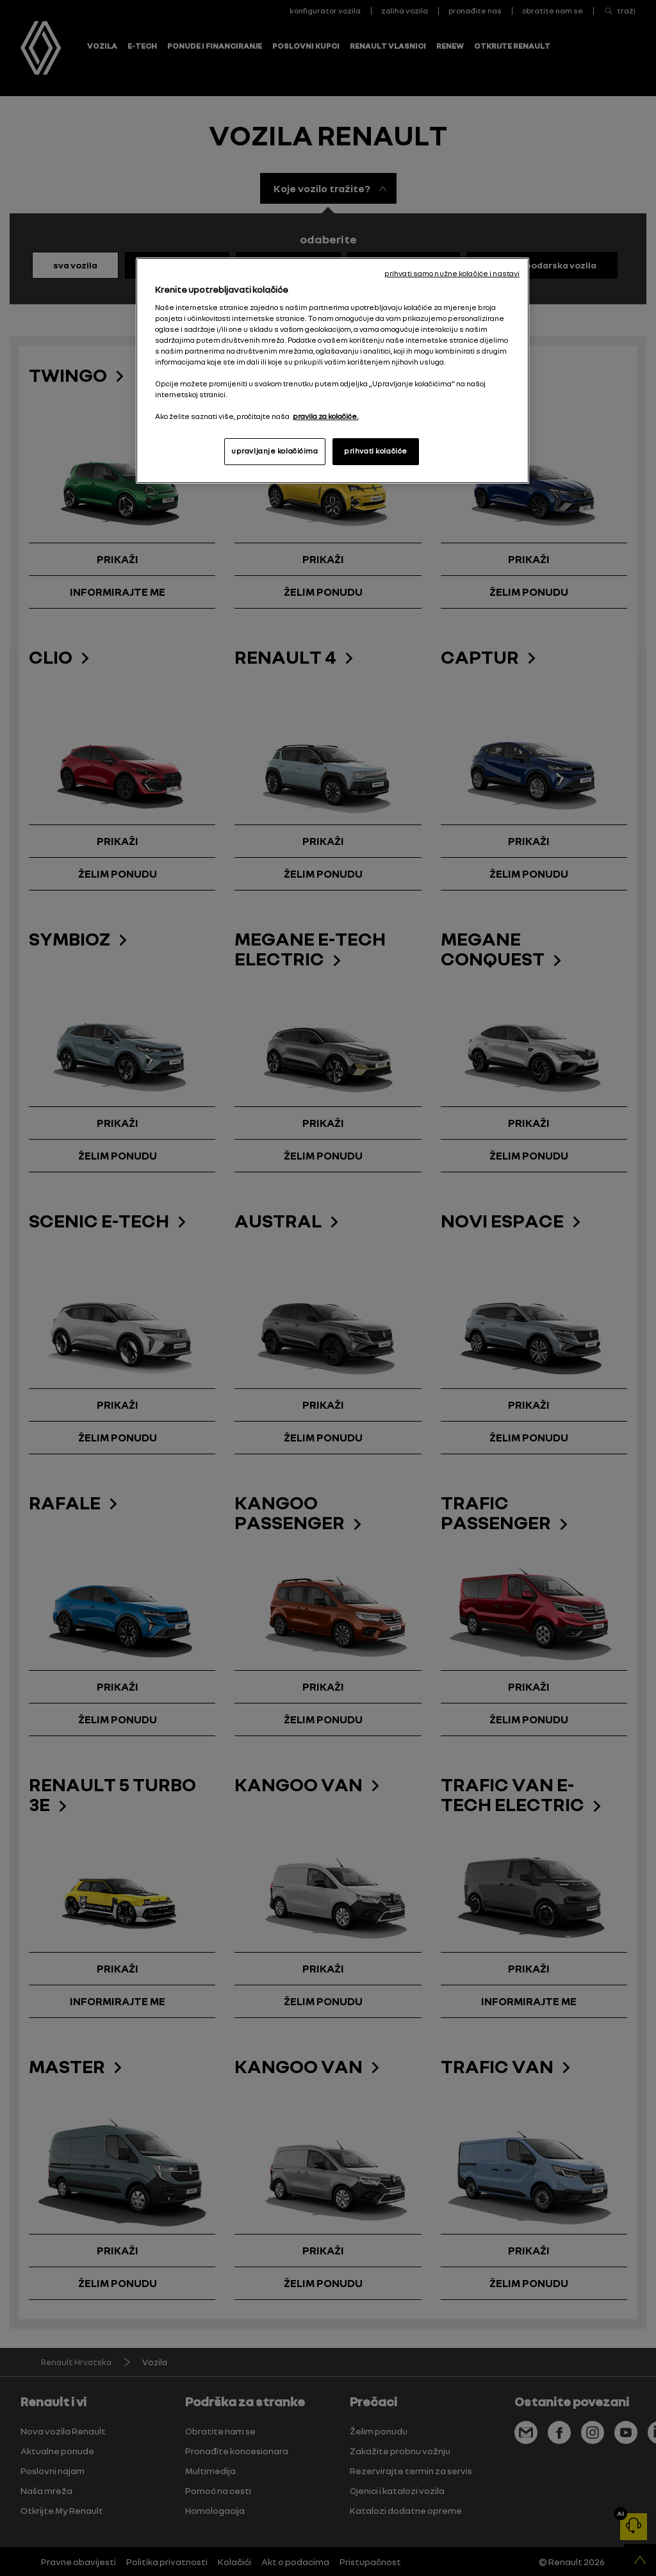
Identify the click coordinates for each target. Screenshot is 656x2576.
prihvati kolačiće (375, 451)
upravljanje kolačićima (274, 451)
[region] (332, 371)
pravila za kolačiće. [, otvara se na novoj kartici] (326, 416)
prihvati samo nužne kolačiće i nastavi (452, 273)
